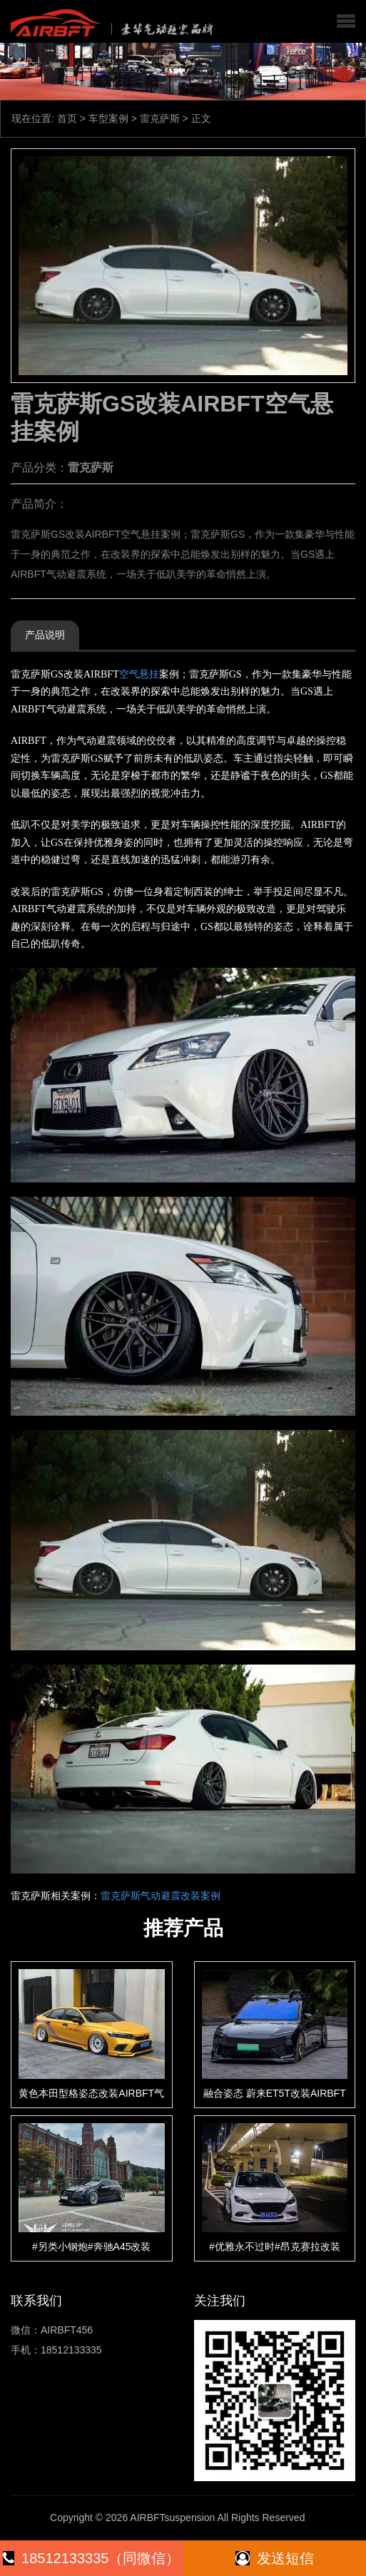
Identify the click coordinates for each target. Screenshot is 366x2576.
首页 (67, 118)
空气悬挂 (139, 674)
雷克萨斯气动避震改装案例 (160, 1896)
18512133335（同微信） (91, 2558)
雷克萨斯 (160, 118)
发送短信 (274, 2558)
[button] (346, 21)
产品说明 (45, 634)
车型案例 (108, 118)
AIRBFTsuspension (172, 2518)
